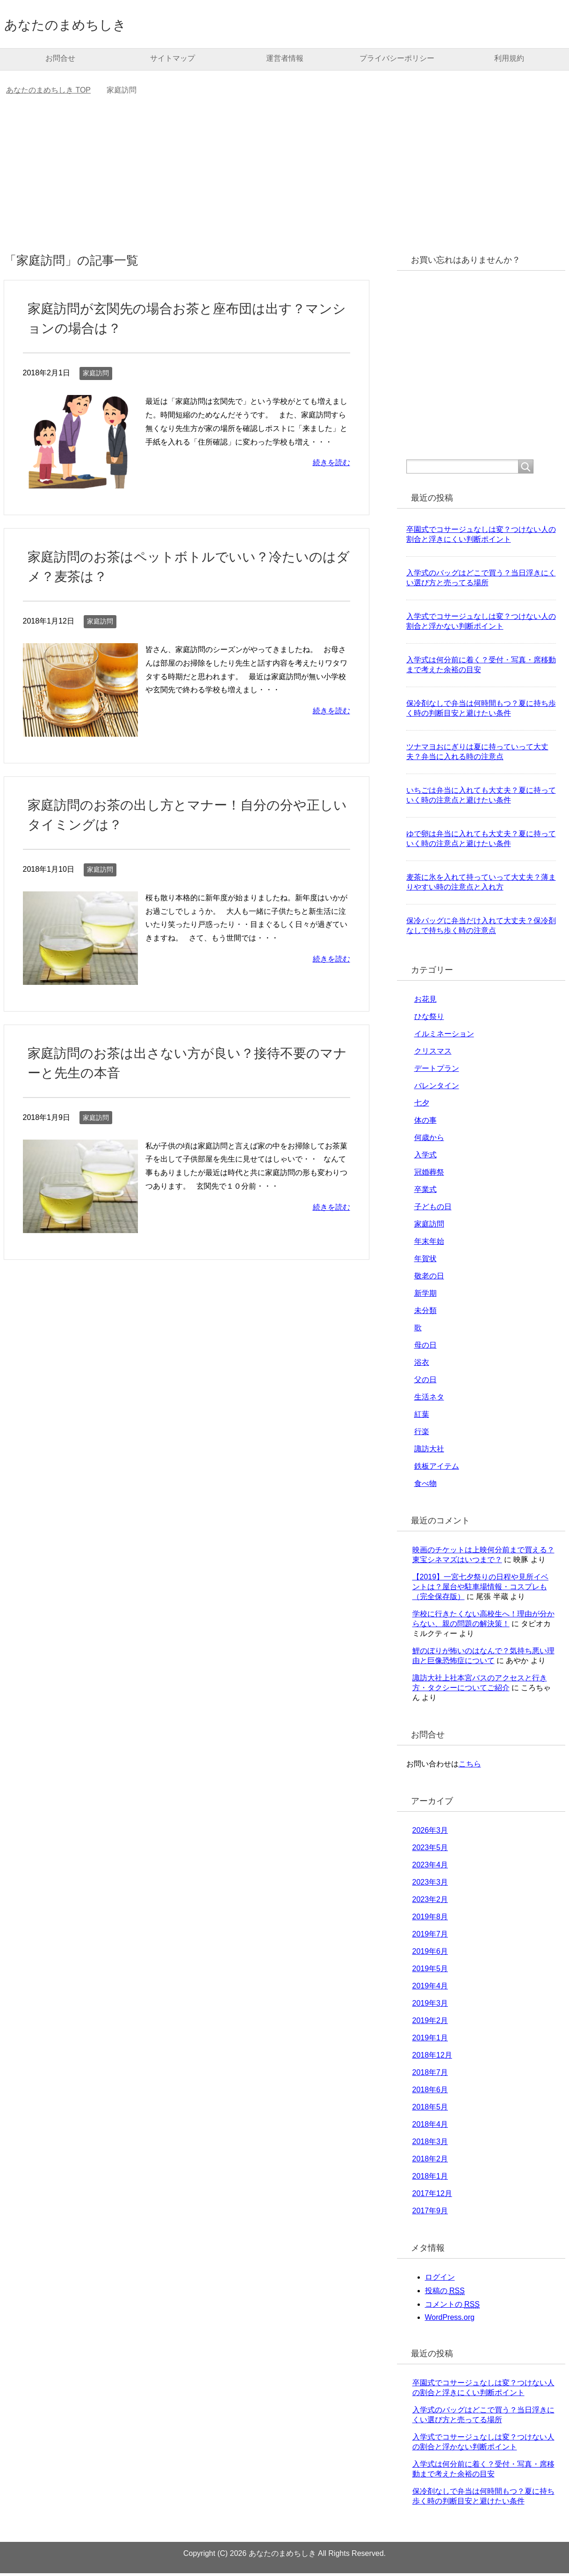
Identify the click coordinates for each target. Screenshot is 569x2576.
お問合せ (60, 61)
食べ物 (425, 1486)
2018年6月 (430, 2092)
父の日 (425, 1382)
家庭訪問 (96, 376)
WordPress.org (450, 2320)
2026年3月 (430, 1833)
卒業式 (425, 1192)
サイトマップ (172, 61)
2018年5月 (430, 2110)
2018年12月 (432, 2058)
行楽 (421, 1434)
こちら (470, 1767)
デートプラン (436, 1071)
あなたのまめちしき (82, 25)
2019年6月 (430, 1954)
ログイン (440, 2280)
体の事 (425, 1123)
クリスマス (433, 1054)
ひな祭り (429, 1019)
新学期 (425, 1296)
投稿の (445, 2293)
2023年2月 (430, 1902)
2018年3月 (430, 2144)
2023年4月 (430, 1868)
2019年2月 (430, 2023)
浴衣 (421, 1365)
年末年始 (429, 1244)
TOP (48, 93)
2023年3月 (430, 1885)
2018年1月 (430, 2179)
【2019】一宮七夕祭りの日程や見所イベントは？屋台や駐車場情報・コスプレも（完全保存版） (480, 1589)
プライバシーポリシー (397, 61)
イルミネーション (444, 1036)
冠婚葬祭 (429, 1175)
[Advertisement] (284, 182)
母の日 (425, 1348)
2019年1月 (430, 2041)
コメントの (452, 2307)
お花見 (425, 1002)
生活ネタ (429, 1400)
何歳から (429, 1140)
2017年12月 (432, 2196)
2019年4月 (430, 1989)
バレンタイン (436, 1088)
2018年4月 (430, 2127)
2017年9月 (430, 2213)
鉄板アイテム (436, 1469)
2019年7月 (430, 1937)
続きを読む (331, 465)
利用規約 (509, 61)
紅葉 (421, 1417)
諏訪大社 (429, 1452)
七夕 (421, 1106)
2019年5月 (430, 1971)
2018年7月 (430, 2075)
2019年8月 (430, 1919)
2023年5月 (430, 1850)
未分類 (425, 1313)
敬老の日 (429, 1279)
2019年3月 (430, 2006)
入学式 (425, 1158)
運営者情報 (284, 61)
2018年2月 (430, 2162)
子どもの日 (433, 1209)
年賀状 (425, 1261)
